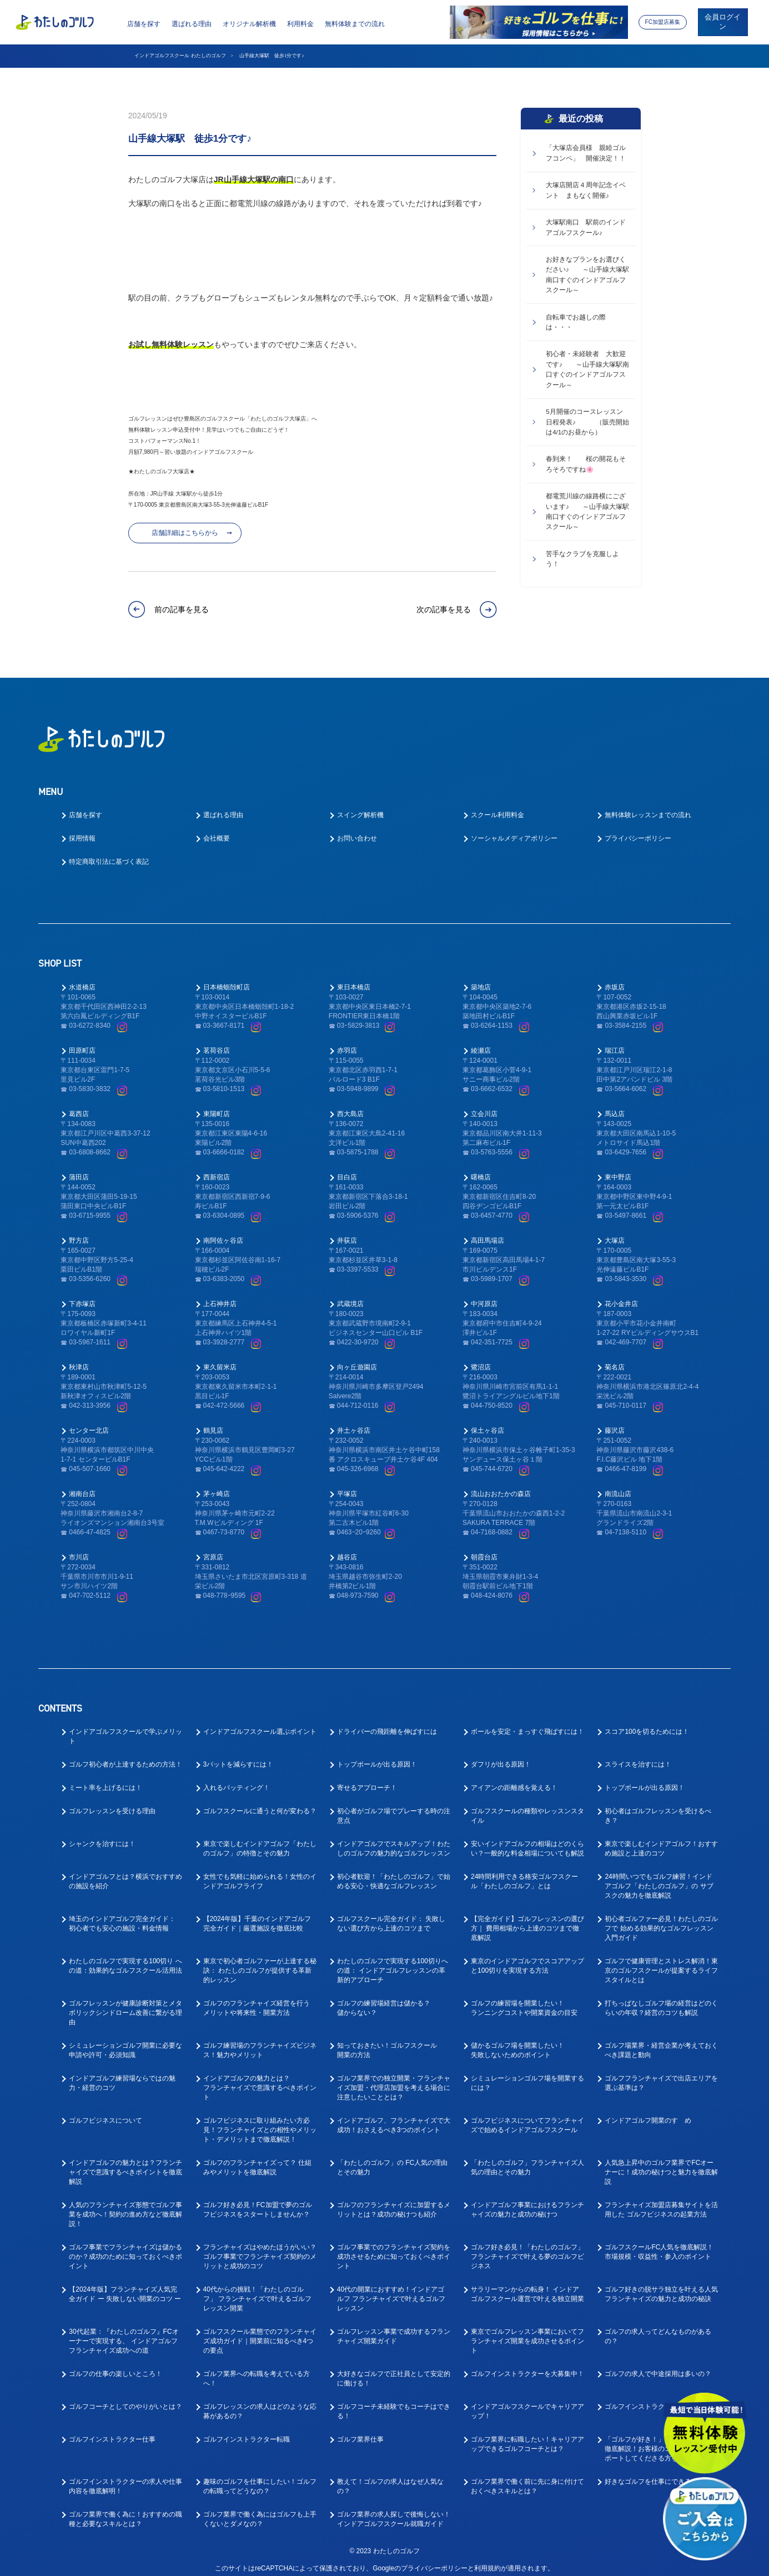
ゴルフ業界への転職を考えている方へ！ (256, 2370)
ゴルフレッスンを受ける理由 (112, 1803)
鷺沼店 (481, 1359)
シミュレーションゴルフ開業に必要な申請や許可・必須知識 (125, 2041)
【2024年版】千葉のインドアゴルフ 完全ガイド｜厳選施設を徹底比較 (257, 1915)
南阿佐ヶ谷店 (223, 1232)
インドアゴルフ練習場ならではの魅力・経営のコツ (122, 2074)
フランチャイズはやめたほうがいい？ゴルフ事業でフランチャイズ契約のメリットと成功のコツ (259, 2248)
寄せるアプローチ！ (367, 1779)
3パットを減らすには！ (238, 1756)
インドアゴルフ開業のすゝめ (648, 2112)
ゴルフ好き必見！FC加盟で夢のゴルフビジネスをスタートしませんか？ (257, 2201)
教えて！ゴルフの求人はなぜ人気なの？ (390, 2478)
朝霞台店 (484, 1549)
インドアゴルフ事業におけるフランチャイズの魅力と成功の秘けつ (527, 2201)
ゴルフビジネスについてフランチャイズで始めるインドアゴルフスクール (527, 2116)
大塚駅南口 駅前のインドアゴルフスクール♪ (586, 227)
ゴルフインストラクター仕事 (112, 2431)
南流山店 (618, 1485)
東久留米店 (220, 1359)
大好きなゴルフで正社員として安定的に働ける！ (393, 2370)
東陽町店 (216, 1105)
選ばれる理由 (192, 24)
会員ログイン (723, 22)
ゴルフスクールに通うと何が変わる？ (259, 1803)
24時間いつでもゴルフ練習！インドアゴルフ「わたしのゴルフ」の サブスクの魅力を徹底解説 (659, 1877)
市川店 (79, 1549)
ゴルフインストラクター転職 (246, 2431)
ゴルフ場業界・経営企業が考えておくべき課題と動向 (661, 2041)
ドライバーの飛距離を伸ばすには (387, 1723)
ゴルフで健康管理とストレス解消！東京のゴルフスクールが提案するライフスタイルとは (661, 1962)
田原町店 (82, 1042)
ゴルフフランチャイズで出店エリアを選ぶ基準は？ (661, 2074)
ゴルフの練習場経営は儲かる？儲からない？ (383, 1999)
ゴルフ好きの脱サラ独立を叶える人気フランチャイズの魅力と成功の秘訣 (661, 2285)
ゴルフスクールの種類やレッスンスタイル (527, 1807)
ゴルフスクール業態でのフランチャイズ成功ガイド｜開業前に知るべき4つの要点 (259, 2332)
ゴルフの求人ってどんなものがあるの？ (658, 2328)
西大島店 (350, 1105)
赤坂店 (615, 979)
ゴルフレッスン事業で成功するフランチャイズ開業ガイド (393, 2328)
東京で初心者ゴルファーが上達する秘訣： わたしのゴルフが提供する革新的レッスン (259, 1962)
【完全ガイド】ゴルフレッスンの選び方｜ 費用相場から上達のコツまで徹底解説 (527, 1920)
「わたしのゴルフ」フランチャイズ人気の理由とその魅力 (527, 2159)
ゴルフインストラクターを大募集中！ (527, 2365)
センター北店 (89, 1422)
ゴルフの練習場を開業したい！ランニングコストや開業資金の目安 (524, 1999)
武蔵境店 (350, 1295)
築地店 (481, 979)
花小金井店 (621, 1295)
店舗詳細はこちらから (185, 532)
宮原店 (213, 1549)
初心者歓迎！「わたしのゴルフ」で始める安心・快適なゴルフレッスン (393, 1873)
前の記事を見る (181, 609)
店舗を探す (143, 24)
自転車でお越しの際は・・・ (576, 322)
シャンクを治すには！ (102, 1835)
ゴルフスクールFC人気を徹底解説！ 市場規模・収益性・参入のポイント (659, 2243)
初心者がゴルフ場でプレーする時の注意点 (393, 1807)
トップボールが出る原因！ (377, 1756)
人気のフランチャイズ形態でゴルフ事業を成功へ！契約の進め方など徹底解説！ (125, 2206)
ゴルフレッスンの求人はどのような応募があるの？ (259, 2403)
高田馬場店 (487, 1232)
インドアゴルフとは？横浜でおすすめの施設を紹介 (125, 1873)
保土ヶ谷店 (487, 1422)
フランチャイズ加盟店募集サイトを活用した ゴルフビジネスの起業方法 (661, 2201)
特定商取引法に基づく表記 (109, 853)
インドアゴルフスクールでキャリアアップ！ (527, 2403)
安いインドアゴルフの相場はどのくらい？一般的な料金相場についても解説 (527, 1840)
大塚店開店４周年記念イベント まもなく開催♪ (586, 190)
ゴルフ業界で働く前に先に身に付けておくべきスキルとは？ (527, 2478)
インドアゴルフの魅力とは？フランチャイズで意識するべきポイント (259, 2079)
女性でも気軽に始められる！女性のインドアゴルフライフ (259, 1873)
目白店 (347, 1169)
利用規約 (487, 2560)
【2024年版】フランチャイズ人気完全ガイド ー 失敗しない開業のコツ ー (125, 2285)
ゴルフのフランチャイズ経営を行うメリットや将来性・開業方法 (256, 1999)
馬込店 (615, 1105)
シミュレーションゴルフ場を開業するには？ (527, 2074)
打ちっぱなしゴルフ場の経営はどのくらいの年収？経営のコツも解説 (661, 1999)
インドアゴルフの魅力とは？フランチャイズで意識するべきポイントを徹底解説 (125, 2163)
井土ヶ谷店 (353, 1422)
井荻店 (347, 1232)
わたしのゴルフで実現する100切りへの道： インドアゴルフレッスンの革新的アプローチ (392, 1962)
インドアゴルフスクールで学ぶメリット (125, 1728)
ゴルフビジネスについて (105, 2112)
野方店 (79, 1232)
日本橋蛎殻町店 (226, 979)
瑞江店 (615, 1042)
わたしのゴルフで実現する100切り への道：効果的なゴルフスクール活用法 (125, 1957)
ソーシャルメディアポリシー (514, 830)
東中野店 (618, 1169)
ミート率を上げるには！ (105, 1779)
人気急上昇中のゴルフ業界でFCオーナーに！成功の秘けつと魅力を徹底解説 (661, 2163)
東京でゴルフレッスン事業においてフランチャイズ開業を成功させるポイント (527, 2332)
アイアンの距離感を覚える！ (514, 1779)
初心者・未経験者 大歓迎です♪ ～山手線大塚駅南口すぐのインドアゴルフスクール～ (587, 369)
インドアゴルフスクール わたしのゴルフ (179, 55)
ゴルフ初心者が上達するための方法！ (125, 1756)
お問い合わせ (357, 830)
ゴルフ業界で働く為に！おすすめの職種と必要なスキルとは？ (125, 2510)
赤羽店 (347, 1042)
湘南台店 (82, 1485)
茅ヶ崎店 (216, 1485)
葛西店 (79, 1105)
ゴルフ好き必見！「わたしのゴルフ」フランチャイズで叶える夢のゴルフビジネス (527, 2248)
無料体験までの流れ (355, 24)
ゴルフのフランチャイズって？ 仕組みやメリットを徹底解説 (257, 2159)
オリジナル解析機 (249, 24)
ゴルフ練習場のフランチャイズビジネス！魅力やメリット (259, 2041)
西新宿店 (216, 1169)
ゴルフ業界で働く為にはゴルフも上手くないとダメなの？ (259, 2510)
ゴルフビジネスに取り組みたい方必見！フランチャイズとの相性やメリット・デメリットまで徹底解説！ (259, 2121)
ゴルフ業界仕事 (360, 2431)
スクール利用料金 (497, 807)
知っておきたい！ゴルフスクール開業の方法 (387, 2041)
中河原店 (484, 1295)
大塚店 (615, 1232)
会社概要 (216, 830)
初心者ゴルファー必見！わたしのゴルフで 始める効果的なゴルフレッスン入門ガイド (661, 1920)
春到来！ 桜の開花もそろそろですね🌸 (586, 464)
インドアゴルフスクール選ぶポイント (259, 1723)
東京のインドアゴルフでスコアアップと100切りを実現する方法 (527, 1957)
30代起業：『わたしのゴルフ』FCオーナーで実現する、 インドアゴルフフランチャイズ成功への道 (123, 2332)
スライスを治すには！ (638, 1756)
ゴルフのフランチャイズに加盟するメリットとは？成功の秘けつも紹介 (393, 2201)
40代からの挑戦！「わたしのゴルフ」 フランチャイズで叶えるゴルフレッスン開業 (257, 2290)
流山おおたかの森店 (501, 1485)
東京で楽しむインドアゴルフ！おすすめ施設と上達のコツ (661, 1840)
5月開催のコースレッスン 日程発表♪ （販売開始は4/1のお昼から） (587, 422)
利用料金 (300, 24)
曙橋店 (481, 1169)
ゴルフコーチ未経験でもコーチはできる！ (393, 2403)
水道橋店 (82, 979)
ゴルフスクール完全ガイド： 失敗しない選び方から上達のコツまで (391, 1915)
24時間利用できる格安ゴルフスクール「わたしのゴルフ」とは (524, 1873)
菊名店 (615, 1359)
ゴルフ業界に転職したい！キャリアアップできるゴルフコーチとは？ (527, 2435)
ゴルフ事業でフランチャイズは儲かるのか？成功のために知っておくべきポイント (125, 2248)
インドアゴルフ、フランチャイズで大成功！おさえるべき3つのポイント (393, 2116)
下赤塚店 (82, 1295)
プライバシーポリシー (638, 830)
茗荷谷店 (216, 1042)
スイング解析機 (360, 807)
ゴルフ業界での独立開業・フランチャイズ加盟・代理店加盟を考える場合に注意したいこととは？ (393, 2079)
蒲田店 (79, 1169)
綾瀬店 (481, 1042)
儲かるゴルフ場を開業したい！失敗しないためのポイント (517, 2041)
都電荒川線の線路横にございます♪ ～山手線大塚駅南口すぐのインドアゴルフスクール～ (587, 511)
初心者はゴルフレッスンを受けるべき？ (658, 1807)
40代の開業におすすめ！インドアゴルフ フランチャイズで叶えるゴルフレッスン (391, 2290)
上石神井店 (220, 1295)
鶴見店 (213, 1422)
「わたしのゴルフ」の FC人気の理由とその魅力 (392, 2159)
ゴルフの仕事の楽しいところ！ (115, 2365)
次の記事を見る (443, 609)
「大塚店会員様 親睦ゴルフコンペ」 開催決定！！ (586, 152)
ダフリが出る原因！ (501, 1756)
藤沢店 (615, 1422)
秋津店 (79, 1359)
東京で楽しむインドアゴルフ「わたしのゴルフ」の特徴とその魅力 (259, 1840)
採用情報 (82, 830)
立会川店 (484, 1105)
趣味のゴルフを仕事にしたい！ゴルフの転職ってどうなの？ (259, 2478)
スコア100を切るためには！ (647, 1723)
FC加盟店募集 (662, 22)
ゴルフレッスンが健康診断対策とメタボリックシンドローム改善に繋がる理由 (125, 2004)
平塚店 (347, 1485)
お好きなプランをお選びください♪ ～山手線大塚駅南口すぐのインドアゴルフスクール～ (587, 274)
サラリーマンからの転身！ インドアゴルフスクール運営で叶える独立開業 (527, 2285)
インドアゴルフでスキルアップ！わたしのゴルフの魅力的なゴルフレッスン (393, 1840)
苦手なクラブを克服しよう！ (582, 559)
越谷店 (347, 1549)
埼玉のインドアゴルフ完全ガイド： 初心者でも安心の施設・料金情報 (122, 1915)
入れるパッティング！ (236, 1779)
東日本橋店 (353, 979)
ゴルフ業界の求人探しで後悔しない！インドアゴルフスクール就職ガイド (393, 2510)
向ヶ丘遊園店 (357, 1359)
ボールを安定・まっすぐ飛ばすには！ (527, 1723)
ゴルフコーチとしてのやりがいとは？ (125, 2398)
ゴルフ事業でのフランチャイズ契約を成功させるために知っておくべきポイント (393, 2248)
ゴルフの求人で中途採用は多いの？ (658, 2365)
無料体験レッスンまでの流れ (648, 807)
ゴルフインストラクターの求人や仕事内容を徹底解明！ (125, 2478)
